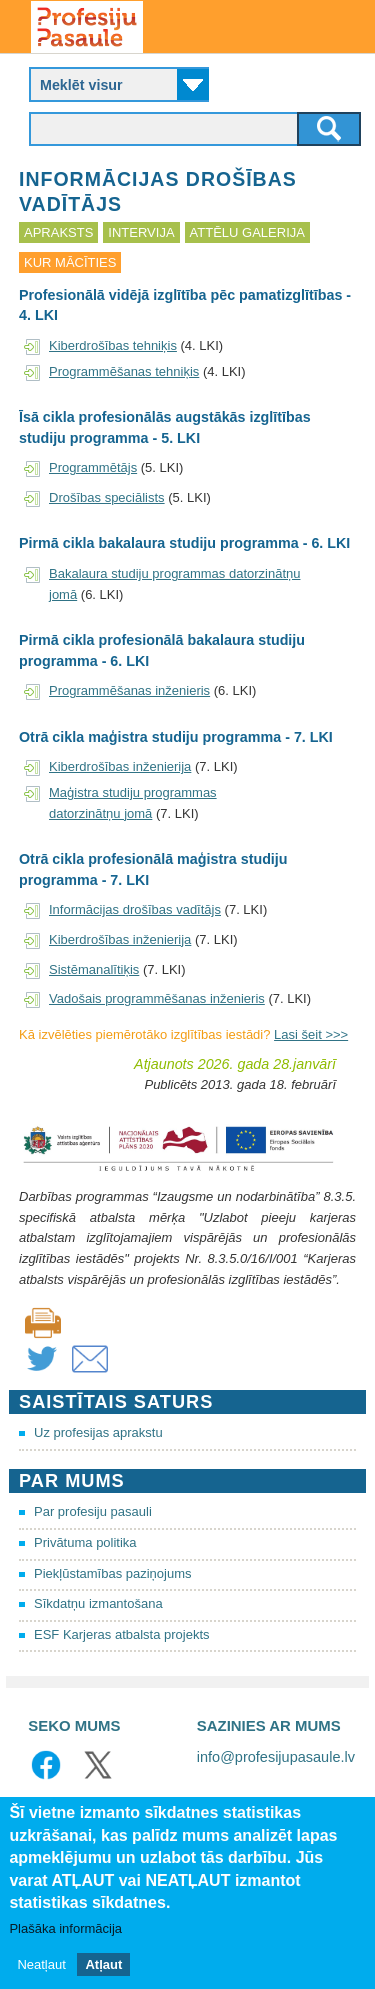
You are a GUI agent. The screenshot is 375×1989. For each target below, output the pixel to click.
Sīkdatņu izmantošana (98, 1603)
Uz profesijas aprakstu (98, 1432)
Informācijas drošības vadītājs (135, 909)
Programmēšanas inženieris (129, 690)
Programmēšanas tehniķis (124, 371)
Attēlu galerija (247, 232)
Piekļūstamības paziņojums (113, 1573)
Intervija (141, 232)
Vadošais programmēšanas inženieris (157, 998)
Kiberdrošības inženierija (120, 766)
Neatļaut (41, 1965)
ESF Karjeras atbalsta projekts (122, 1634)
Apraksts (58, 232)
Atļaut (103, 1965)
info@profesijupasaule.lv (276, 1757)
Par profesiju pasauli (93, 1511)
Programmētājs (93, 467)
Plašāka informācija (65, 1929)
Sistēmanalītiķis (94, 969)
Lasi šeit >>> (311, 1034)
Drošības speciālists (107, 497)
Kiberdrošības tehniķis (113, 345)
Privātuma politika (85, 1542)
